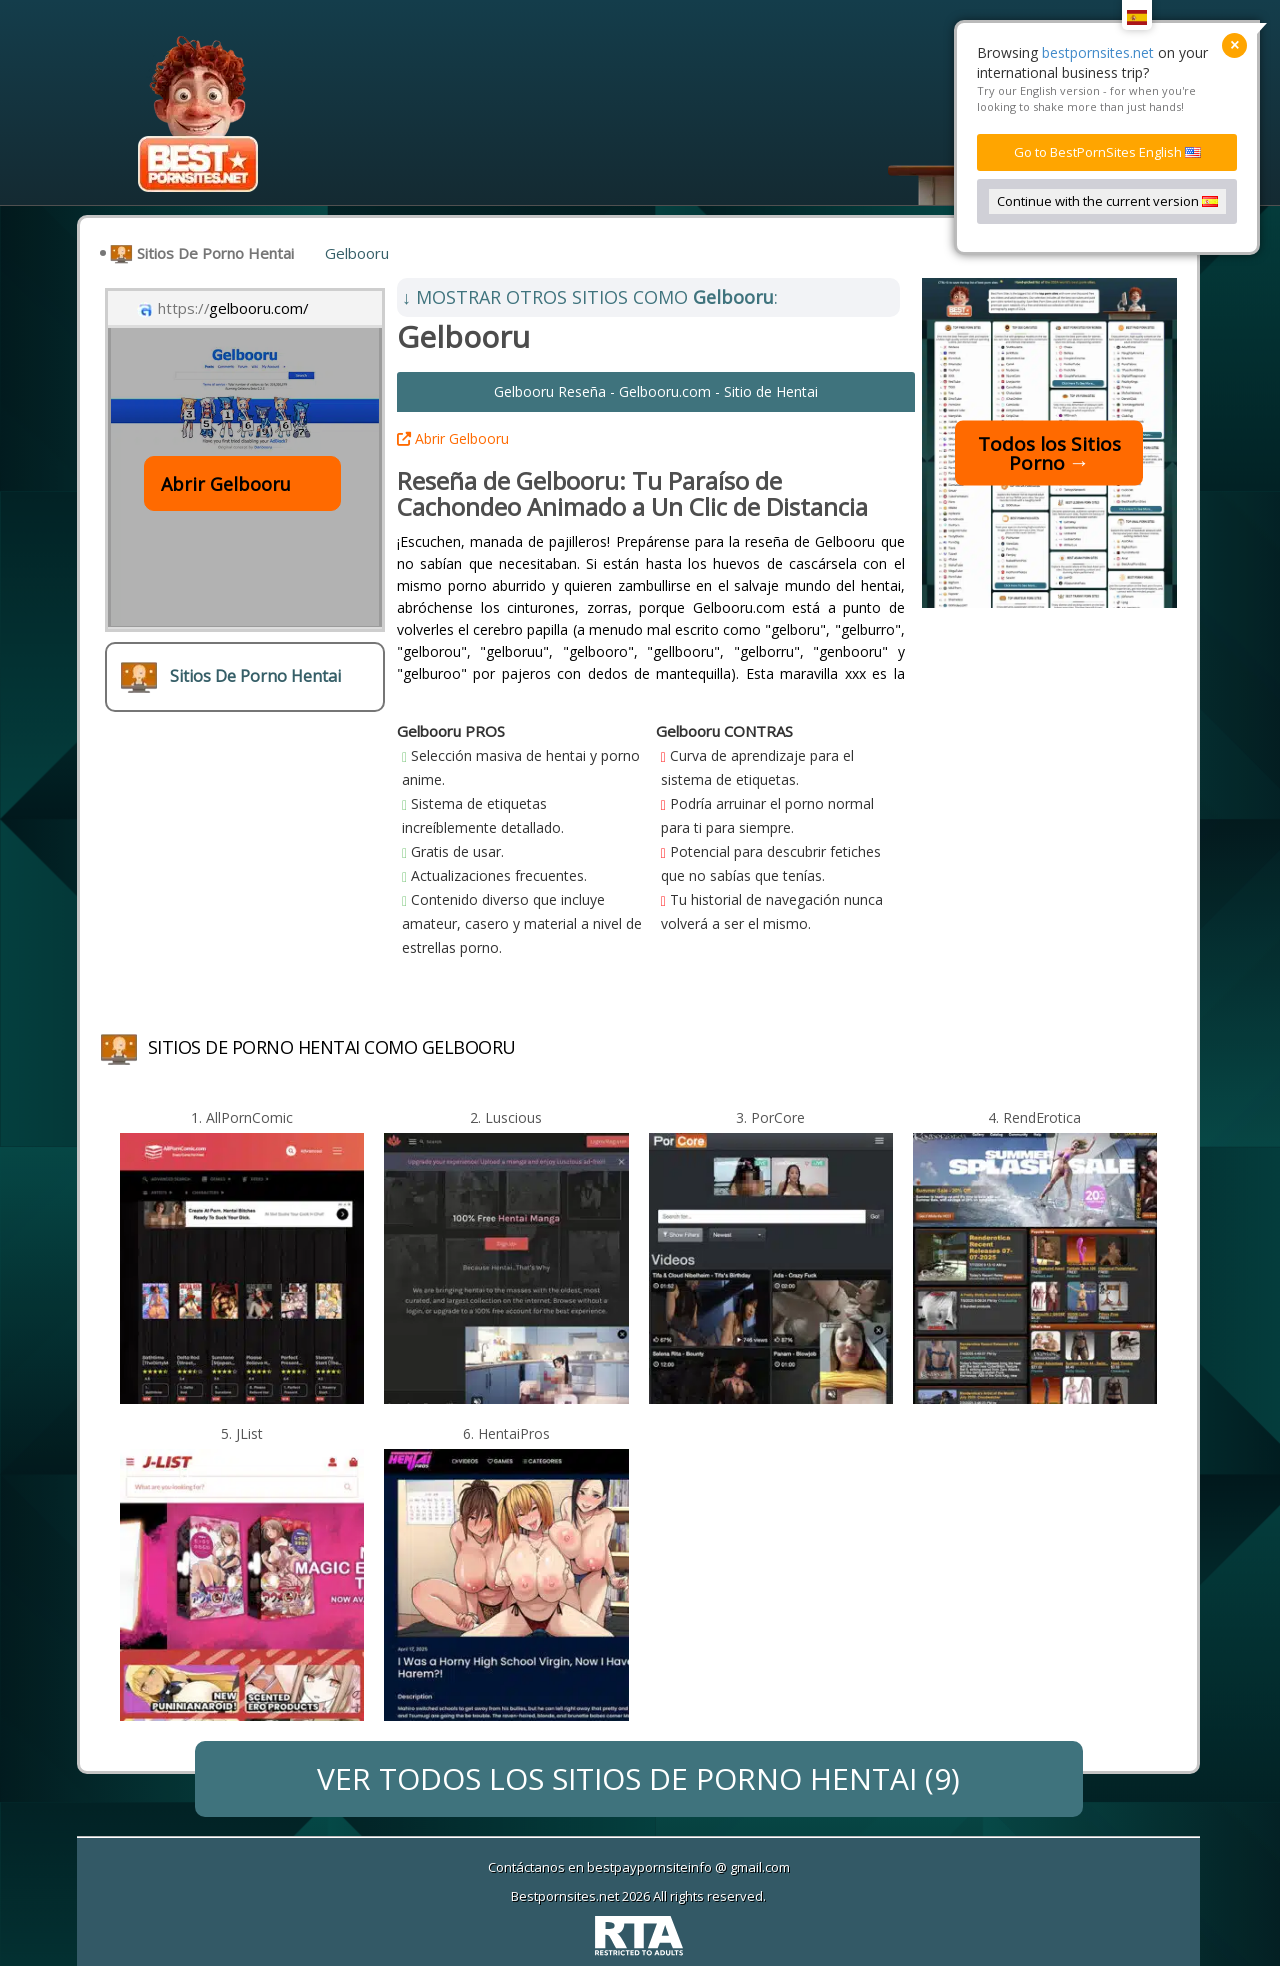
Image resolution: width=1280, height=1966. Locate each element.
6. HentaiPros (506, 1433)
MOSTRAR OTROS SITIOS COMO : (590, 297)
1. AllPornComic (242, 1117)
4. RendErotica (1034, 1117)
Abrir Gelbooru (453, 438)
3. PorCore (770, 1117)
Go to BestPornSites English (1107, 152)
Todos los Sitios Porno (1049, 452)
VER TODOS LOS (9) (638, 1778)
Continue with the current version (1107, 201)
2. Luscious (506, 1117)
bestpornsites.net (1098, 52)
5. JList (242, 1433)
